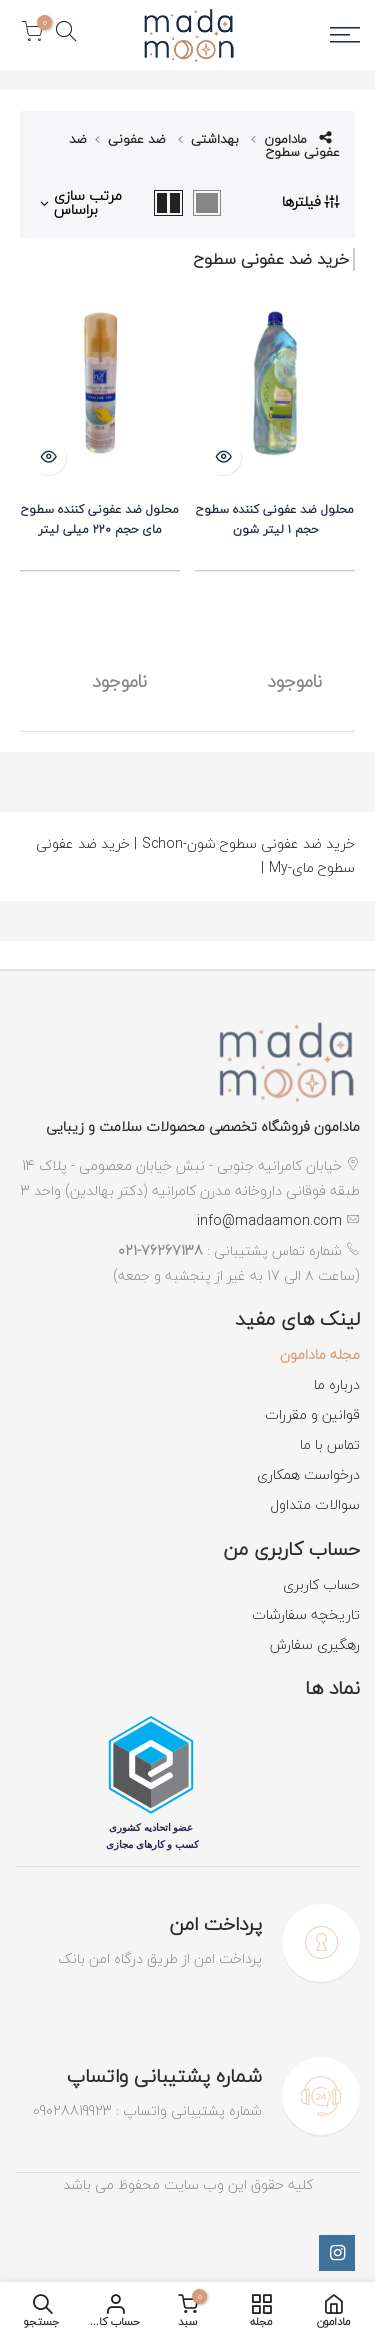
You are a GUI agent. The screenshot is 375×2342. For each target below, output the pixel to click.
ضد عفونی (137, 139)
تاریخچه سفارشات (306, 1614)
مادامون (285, 139)
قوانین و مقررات (312, 1414)
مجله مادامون (320, 1354)
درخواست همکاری (308, 1474)
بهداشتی (215, 139)
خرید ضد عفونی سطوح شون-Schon (244, 843)
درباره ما (337, 1384)
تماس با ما (330, 1444)
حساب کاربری (321, 1584)
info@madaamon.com (269, 1220)
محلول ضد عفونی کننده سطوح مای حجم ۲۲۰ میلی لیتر (100, 519)
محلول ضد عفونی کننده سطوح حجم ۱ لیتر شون (275, 519)
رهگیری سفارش (315, 1644)
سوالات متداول (315, 1504)
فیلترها (311, 202)
